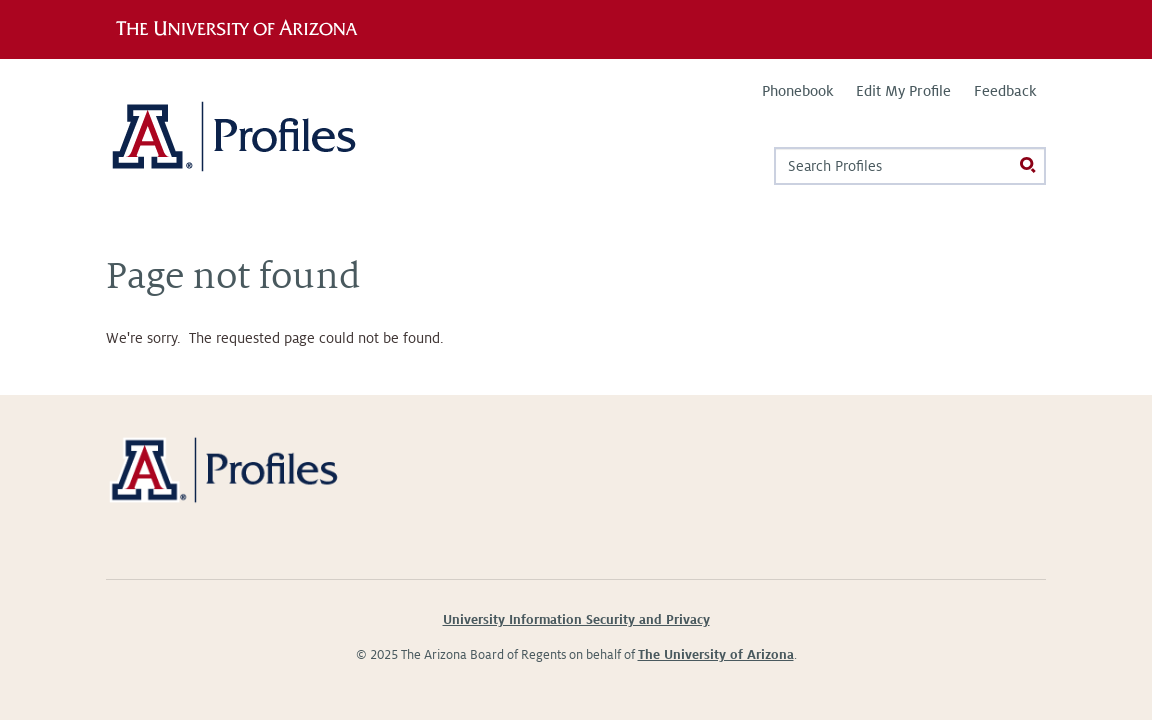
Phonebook (797, 91)
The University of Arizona (716, 655)
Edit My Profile (903, 91)
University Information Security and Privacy (576, 620)
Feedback (1005, 91)
